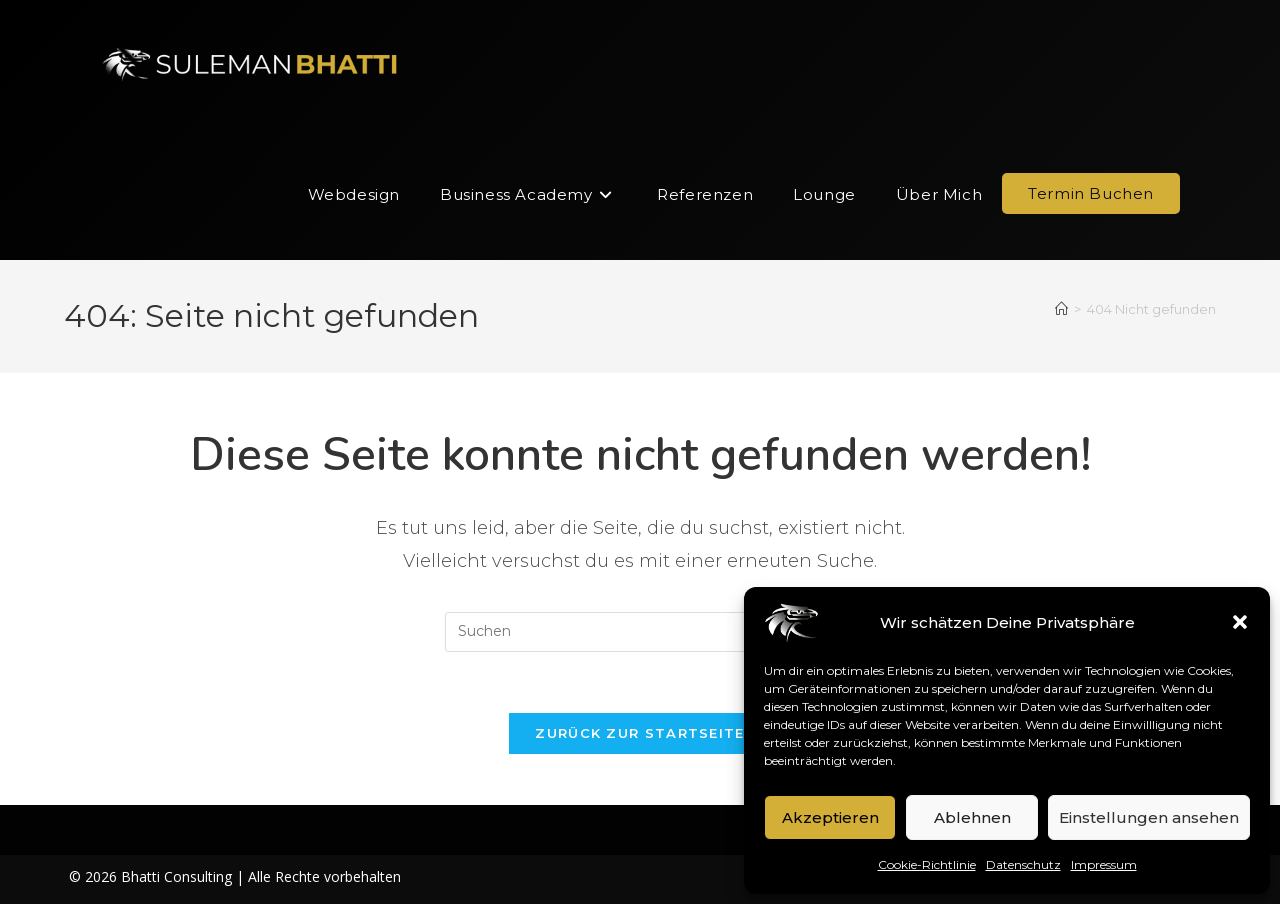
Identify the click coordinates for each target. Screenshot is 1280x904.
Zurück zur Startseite (639, 733)
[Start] (1061, 309)
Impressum (1104, 864)
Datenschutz (1023, 864)
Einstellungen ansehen (1149, 817)
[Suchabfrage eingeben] (640, 632)
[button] (1240, 622)
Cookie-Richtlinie (927, 864)
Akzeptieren (830, 817)
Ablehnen (972, 817)
